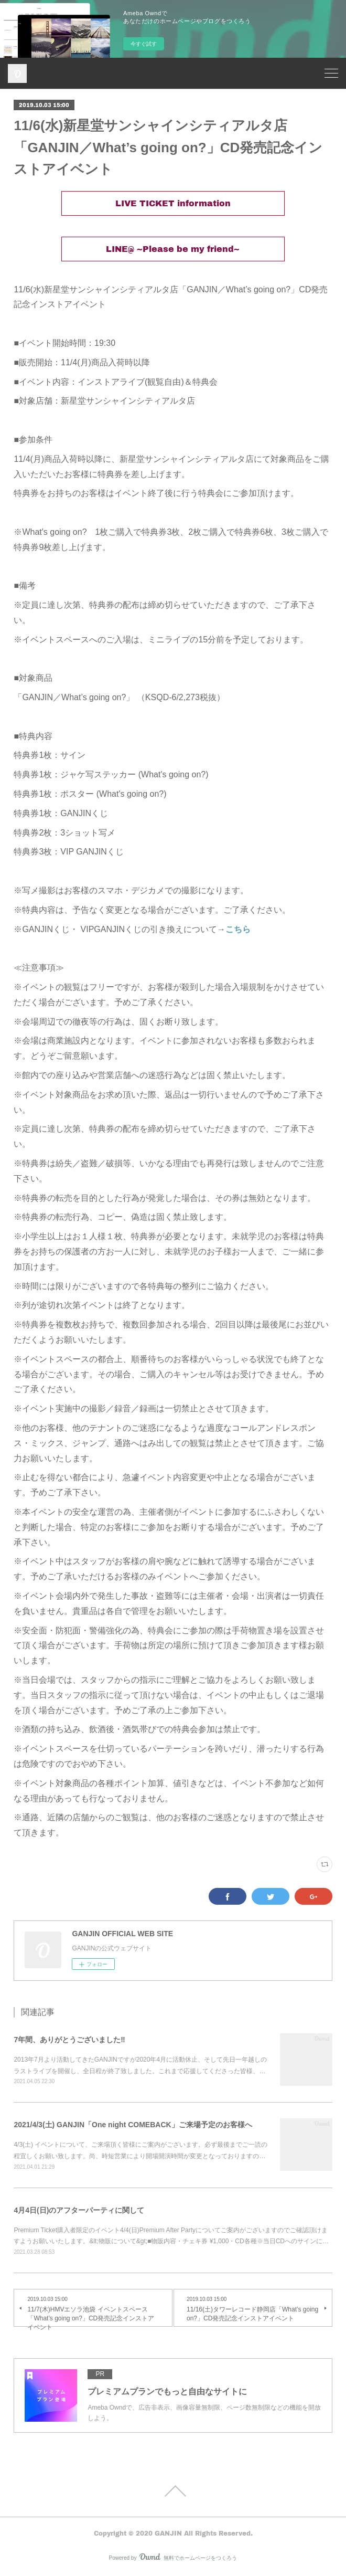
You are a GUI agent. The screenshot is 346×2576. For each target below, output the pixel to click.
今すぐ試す (144, 44)
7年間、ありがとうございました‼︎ (69, 2039)
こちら (238, 929)
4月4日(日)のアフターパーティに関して (79, 2210)
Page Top (173, 2491)
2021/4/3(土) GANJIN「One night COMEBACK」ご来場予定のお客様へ (133, 2124)
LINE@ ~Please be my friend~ (173, 248)
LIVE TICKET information (173, 203)
